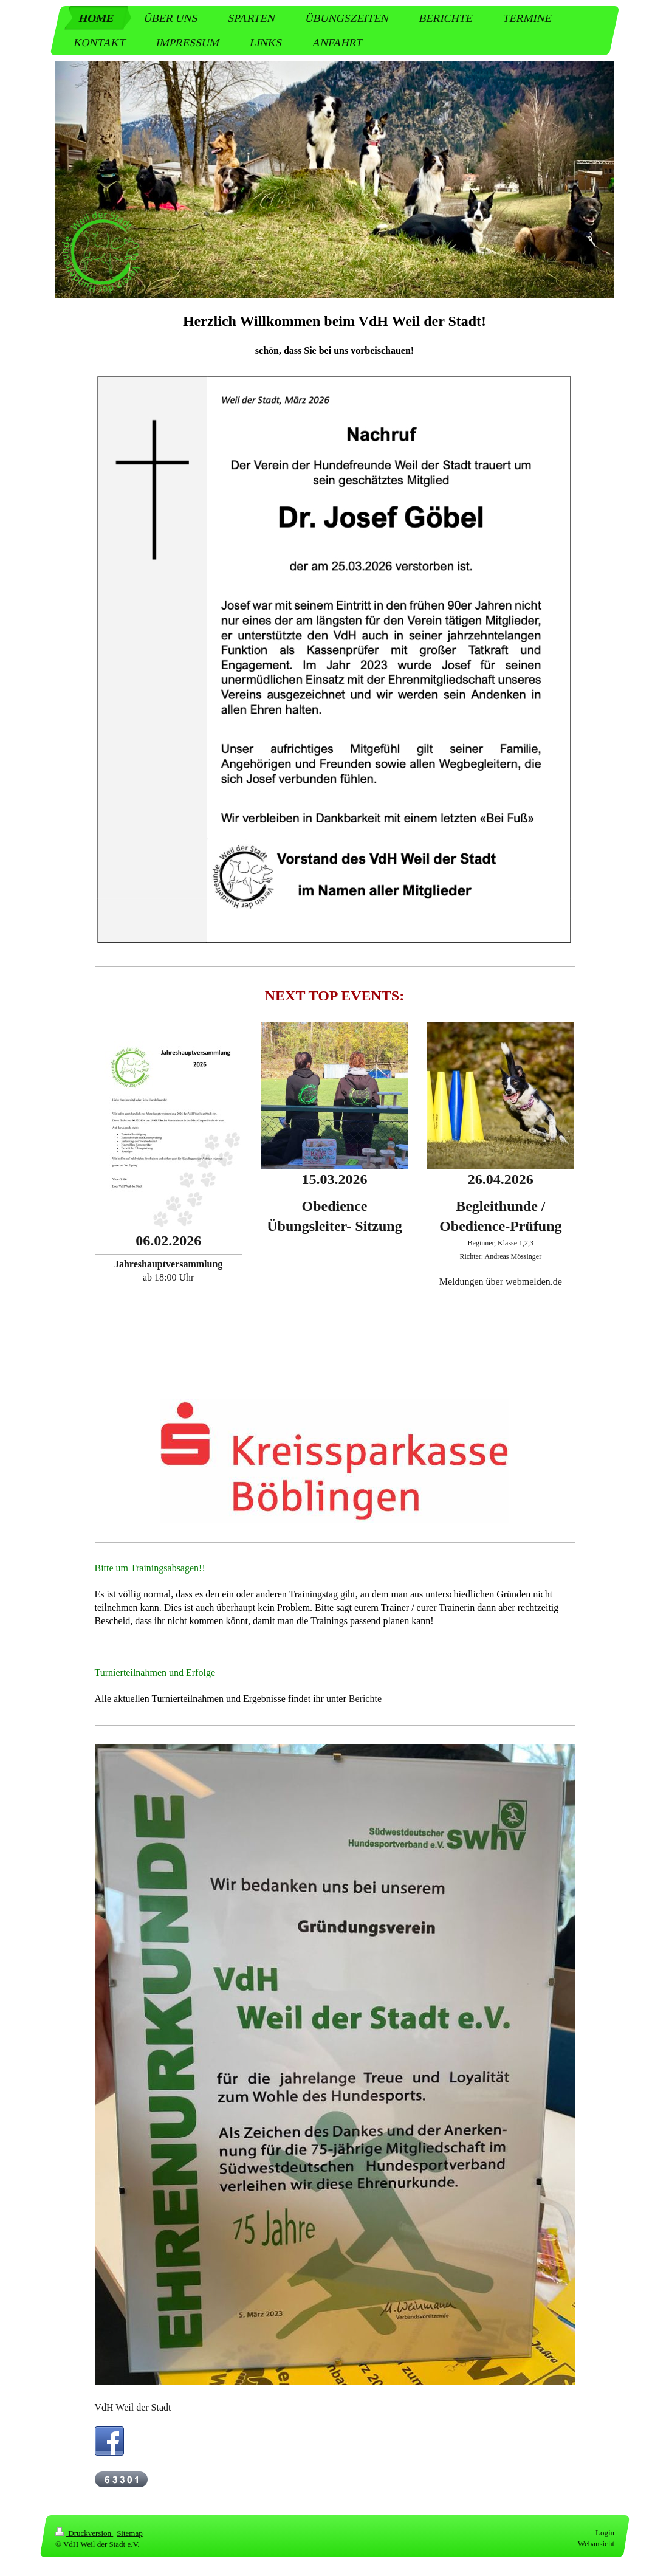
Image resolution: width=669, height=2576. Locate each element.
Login (604, 2532)
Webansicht (595, 2543)
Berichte (365, 1698)
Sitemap (130, 2533)
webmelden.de (534, 1281)
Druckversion (84, 2533)
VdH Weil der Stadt (133, 2407)
